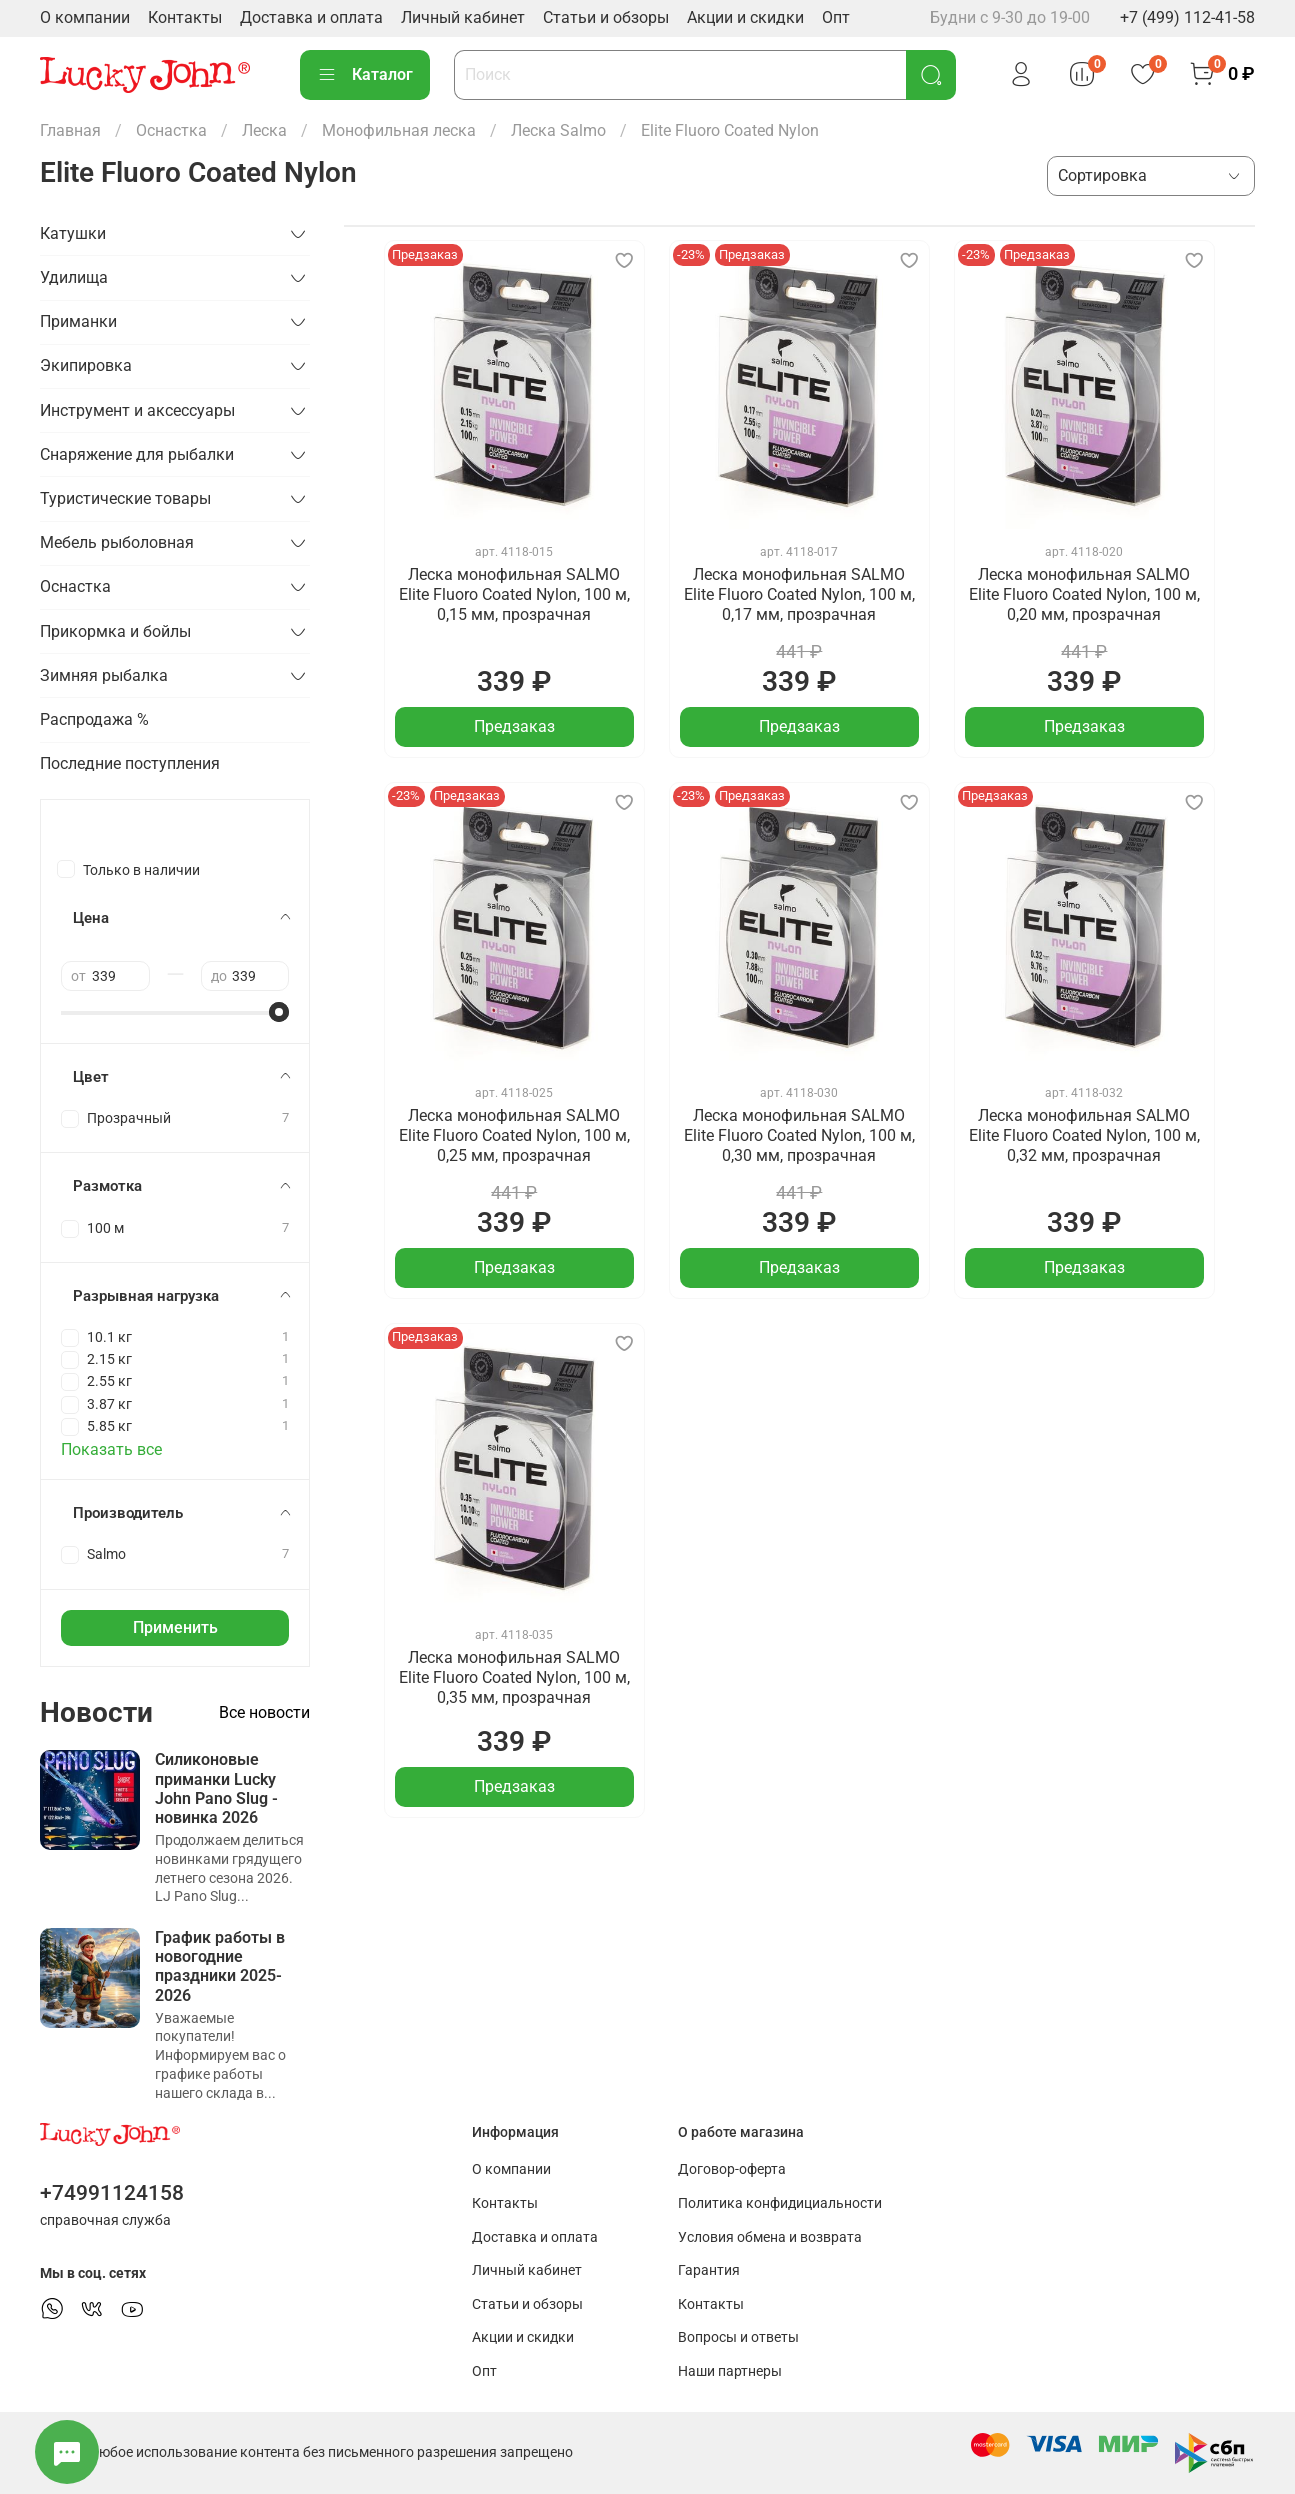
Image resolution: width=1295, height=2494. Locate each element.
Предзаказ (514, 726)
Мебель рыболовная (117, 542)
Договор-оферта (732, 2169)
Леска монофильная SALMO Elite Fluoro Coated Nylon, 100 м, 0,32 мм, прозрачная (1084, 1135)
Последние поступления (130, 763)
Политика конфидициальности (780, 2203)
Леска (264, 130)
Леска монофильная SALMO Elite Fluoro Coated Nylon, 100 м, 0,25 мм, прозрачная (514, 1135)
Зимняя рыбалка (104, 675)
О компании (85, 17)
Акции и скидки (745, 17)
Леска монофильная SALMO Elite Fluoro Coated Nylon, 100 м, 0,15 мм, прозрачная (514, 594)
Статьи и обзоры (606, 17)
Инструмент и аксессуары (137, 410)
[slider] (279, 1012)
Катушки (73, 233)
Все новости (264, 1712)
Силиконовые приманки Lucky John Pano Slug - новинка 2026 (216, 1788)
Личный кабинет (463, 17)
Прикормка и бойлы (115, 631)
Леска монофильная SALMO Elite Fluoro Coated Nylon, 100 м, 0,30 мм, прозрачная (799, 1135)
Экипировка (86, 365)
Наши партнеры (730, 2371)
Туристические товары (125, 498)
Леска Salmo (558, 130)
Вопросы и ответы (738, 2337)
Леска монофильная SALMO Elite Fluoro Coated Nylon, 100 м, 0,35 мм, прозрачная (514, 1677)
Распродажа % (94, 719)
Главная (70, 130)
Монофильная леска (399, 130)
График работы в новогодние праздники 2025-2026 (220, 1966)
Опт (836, 17)
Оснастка (171, 130)
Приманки (78, 321)
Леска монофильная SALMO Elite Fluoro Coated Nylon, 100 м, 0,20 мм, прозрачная (1084, 594)
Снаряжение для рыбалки (137, 454)
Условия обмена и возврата (770, 2237)
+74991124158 (112, 2193)
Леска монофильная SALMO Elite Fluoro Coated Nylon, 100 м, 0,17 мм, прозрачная (799, 594)
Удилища (74, 277)
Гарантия (709, 2270)
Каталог (365, 75)
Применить (175, 1627)
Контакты (185, 17)
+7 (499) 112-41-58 (1187, 17)
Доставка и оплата (311, 17)
